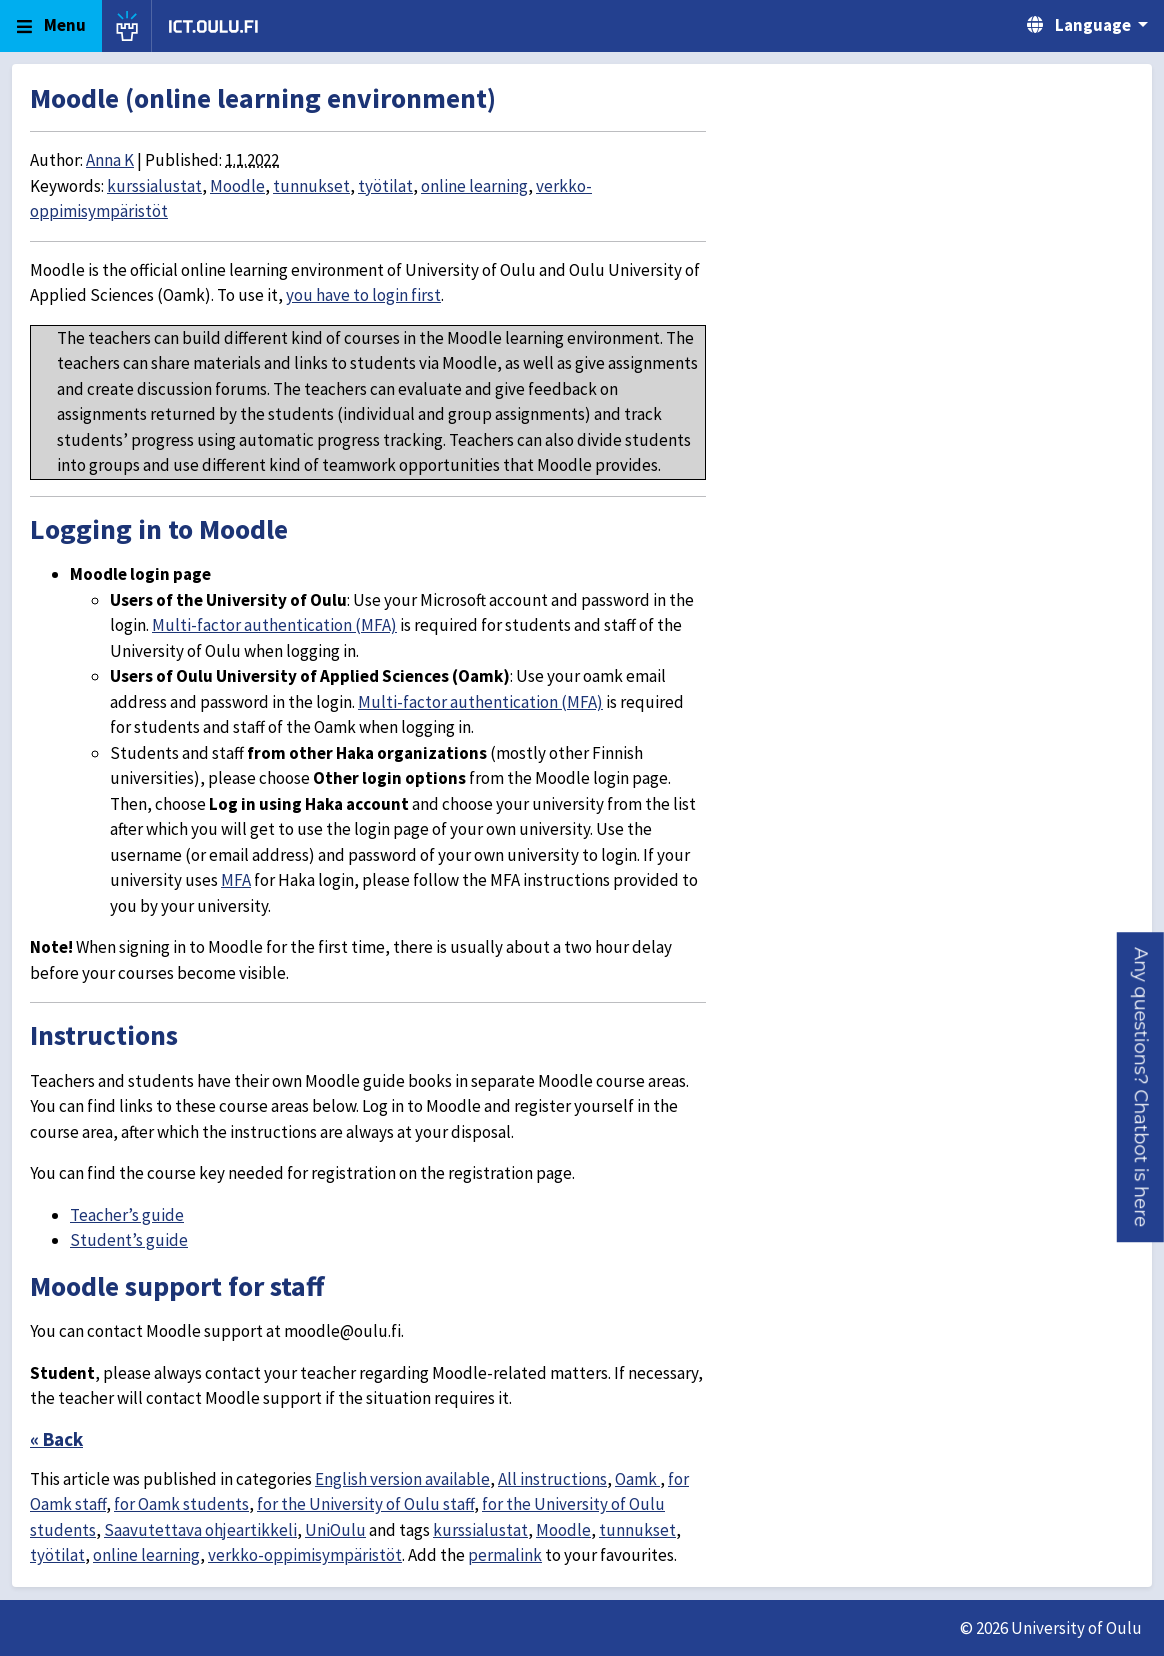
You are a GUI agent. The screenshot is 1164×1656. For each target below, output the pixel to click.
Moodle (237, 186)
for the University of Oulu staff (365, 1504)
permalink (505, 1555)
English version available (402, 1479)
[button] (1140, 1087)
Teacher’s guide (127, 1215)
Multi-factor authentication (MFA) (274, 625)
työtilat (385, 186)
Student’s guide (129, 1240)
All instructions (552, 1479)
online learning (474, 186)
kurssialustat (154, 186)
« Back (56, 1439)
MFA (236, 880)
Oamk (637, 1479)
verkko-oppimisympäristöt (305, 1555)
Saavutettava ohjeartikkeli (200, 1530)
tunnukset (311, 186)
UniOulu (335, 1530)
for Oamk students (181, 1504)
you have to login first (363, 295)
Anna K (110, 160)
